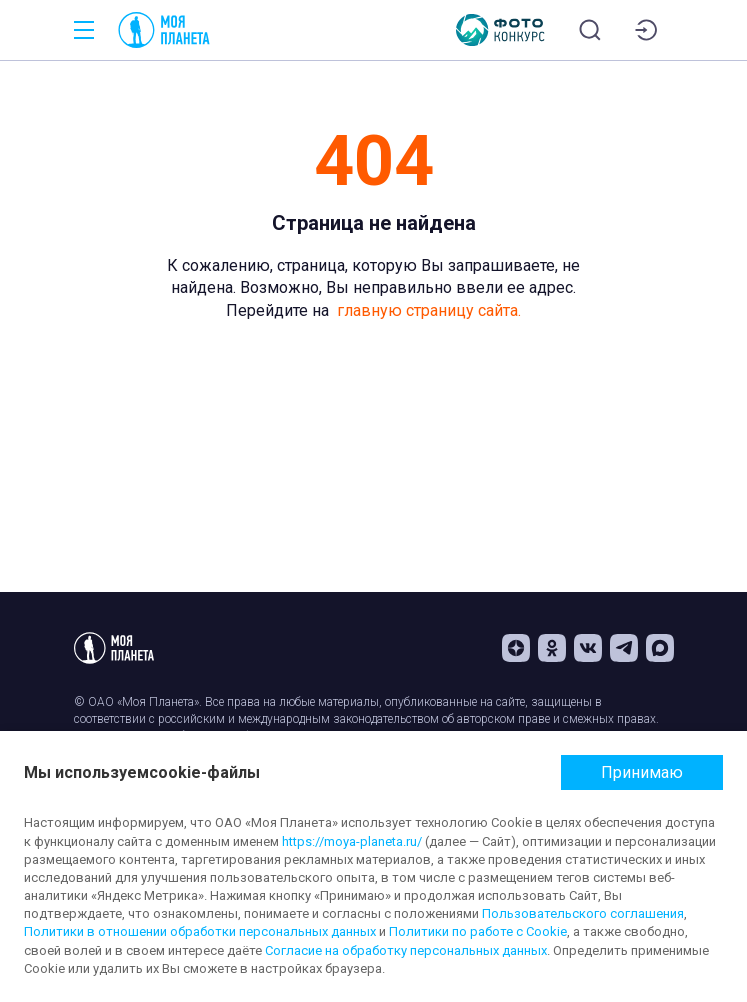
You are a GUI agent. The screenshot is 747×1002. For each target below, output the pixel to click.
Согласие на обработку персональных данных (406, 950)
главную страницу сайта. (429, 310)
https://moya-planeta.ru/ (352, 841)
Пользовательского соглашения (583, 913)
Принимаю (642, 772)
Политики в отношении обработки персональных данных (200, 931)
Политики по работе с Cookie (478, 931)
